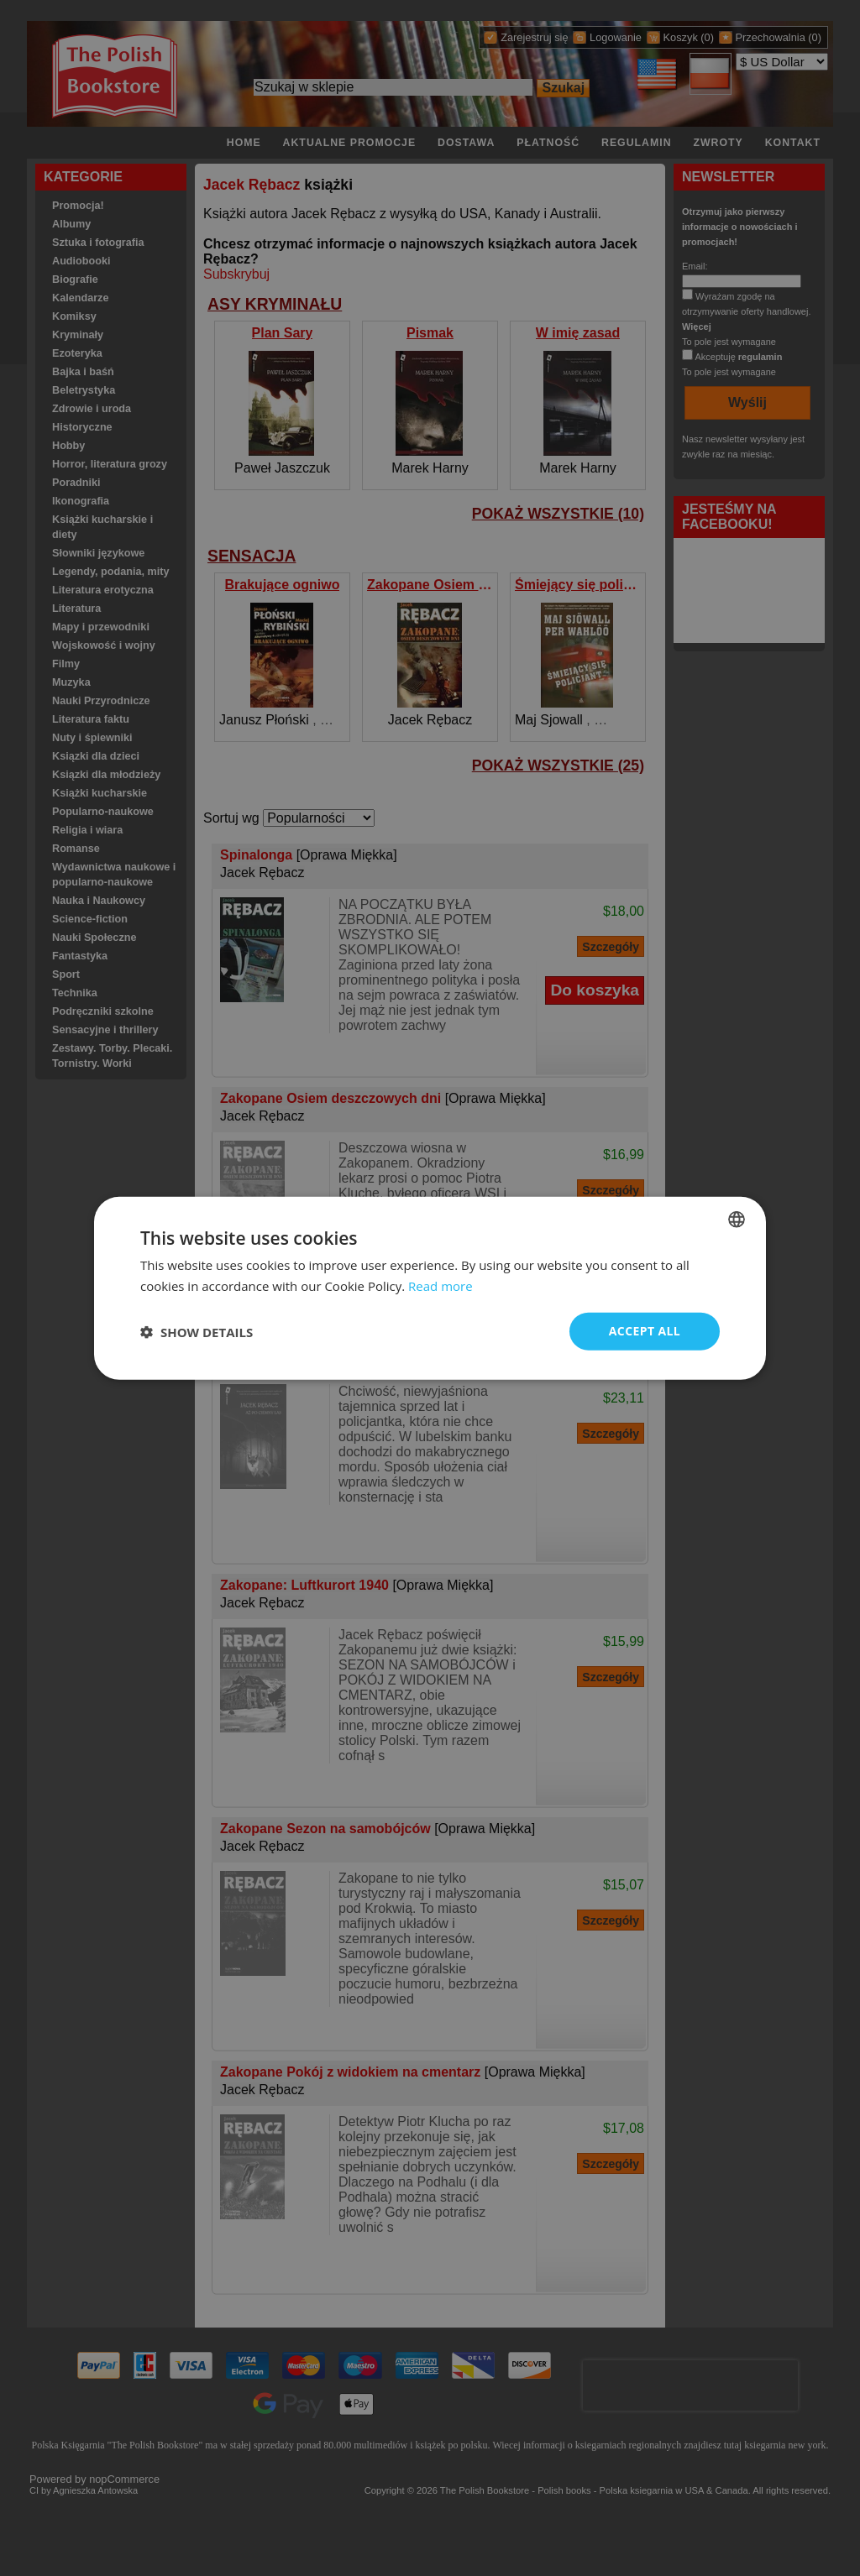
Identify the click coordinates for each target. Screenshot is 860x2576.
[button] (196, 1331)
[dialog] (430, 1288)
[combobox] (736, 1218)
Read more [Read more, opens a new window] (440, 1285)
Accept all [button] (644, 1331)
